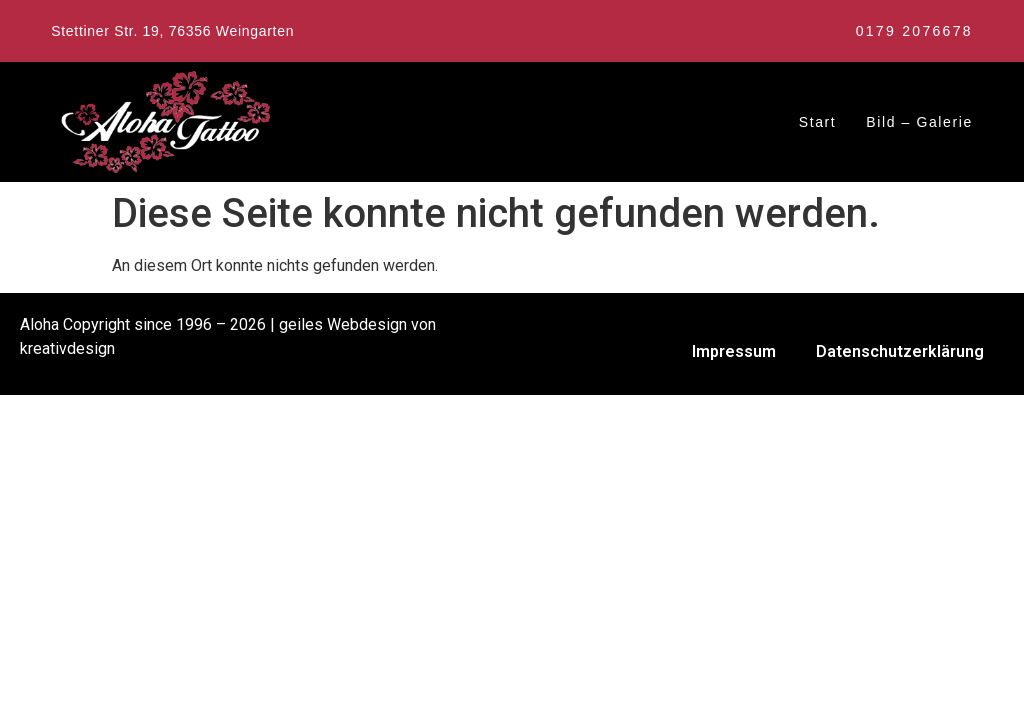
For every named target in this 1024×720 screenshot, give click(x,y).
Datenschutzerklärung (900, 351)
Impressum (734, 351)
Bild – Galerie (919, 122)
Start (818, 122)
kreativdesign (67, 348)
